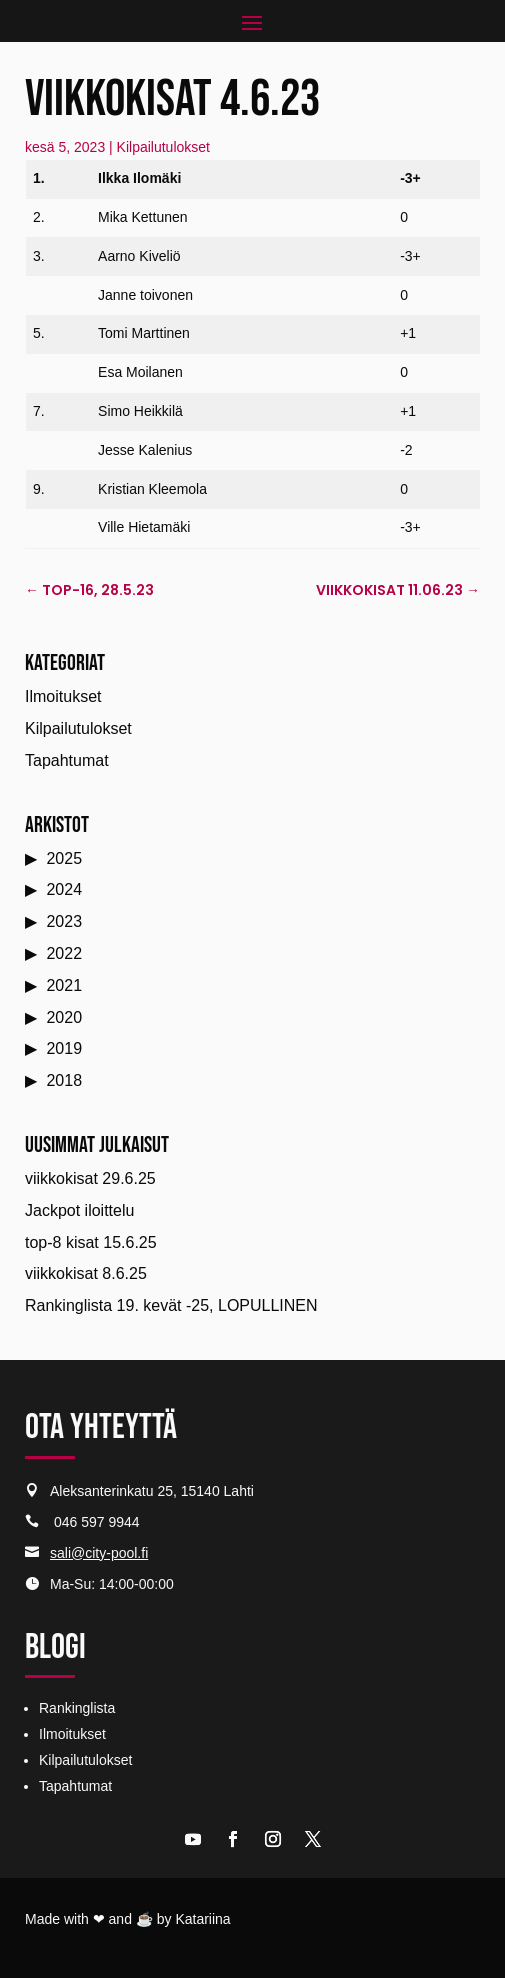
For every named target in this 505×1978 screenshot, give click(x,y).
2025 (64, 858)
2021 (64, 985)
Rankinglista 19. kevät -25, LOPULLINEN (171, 1305)
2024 (64, 889)
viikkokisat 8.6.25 (86, 1273)
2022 (64, 953)
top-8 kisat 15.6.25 (91, 1242)
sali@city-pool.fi (99, 1553)
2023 (64, 921)
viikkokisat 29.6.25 (90, 1178)
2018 (64, 1080)
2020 (64, 1017)
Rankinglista (77, 1708)
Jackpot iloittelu (79, 1210)
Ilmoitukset (63, 696)
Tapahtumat (67, 760)
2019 (64, 1048)
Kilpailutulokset (163, 147)
